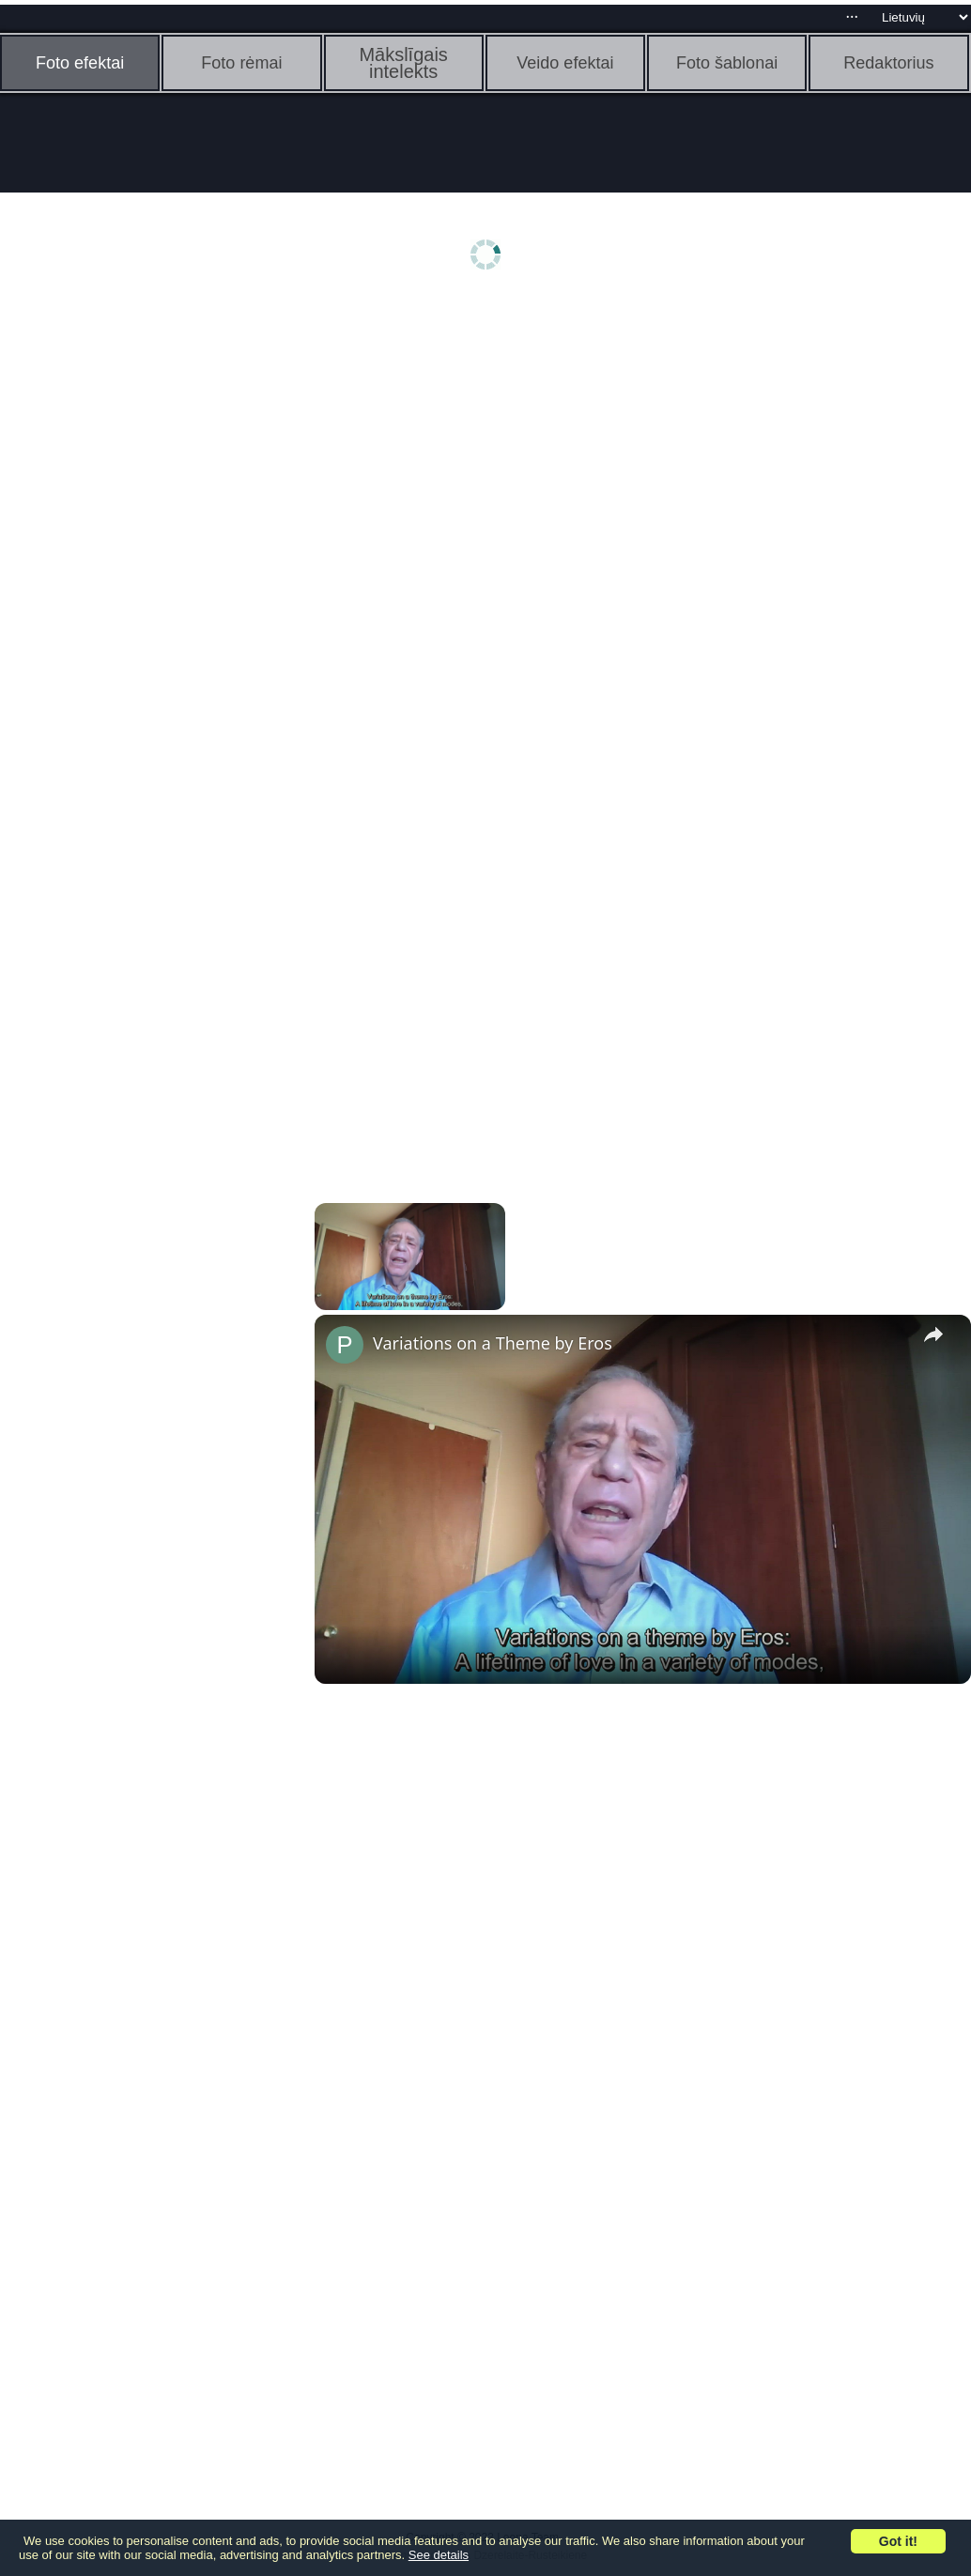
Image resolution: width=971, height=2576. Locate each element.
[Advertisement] (145, 598)
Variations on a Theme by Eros (492, 1343)
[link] (344, 1345)
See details (438, 2555)
